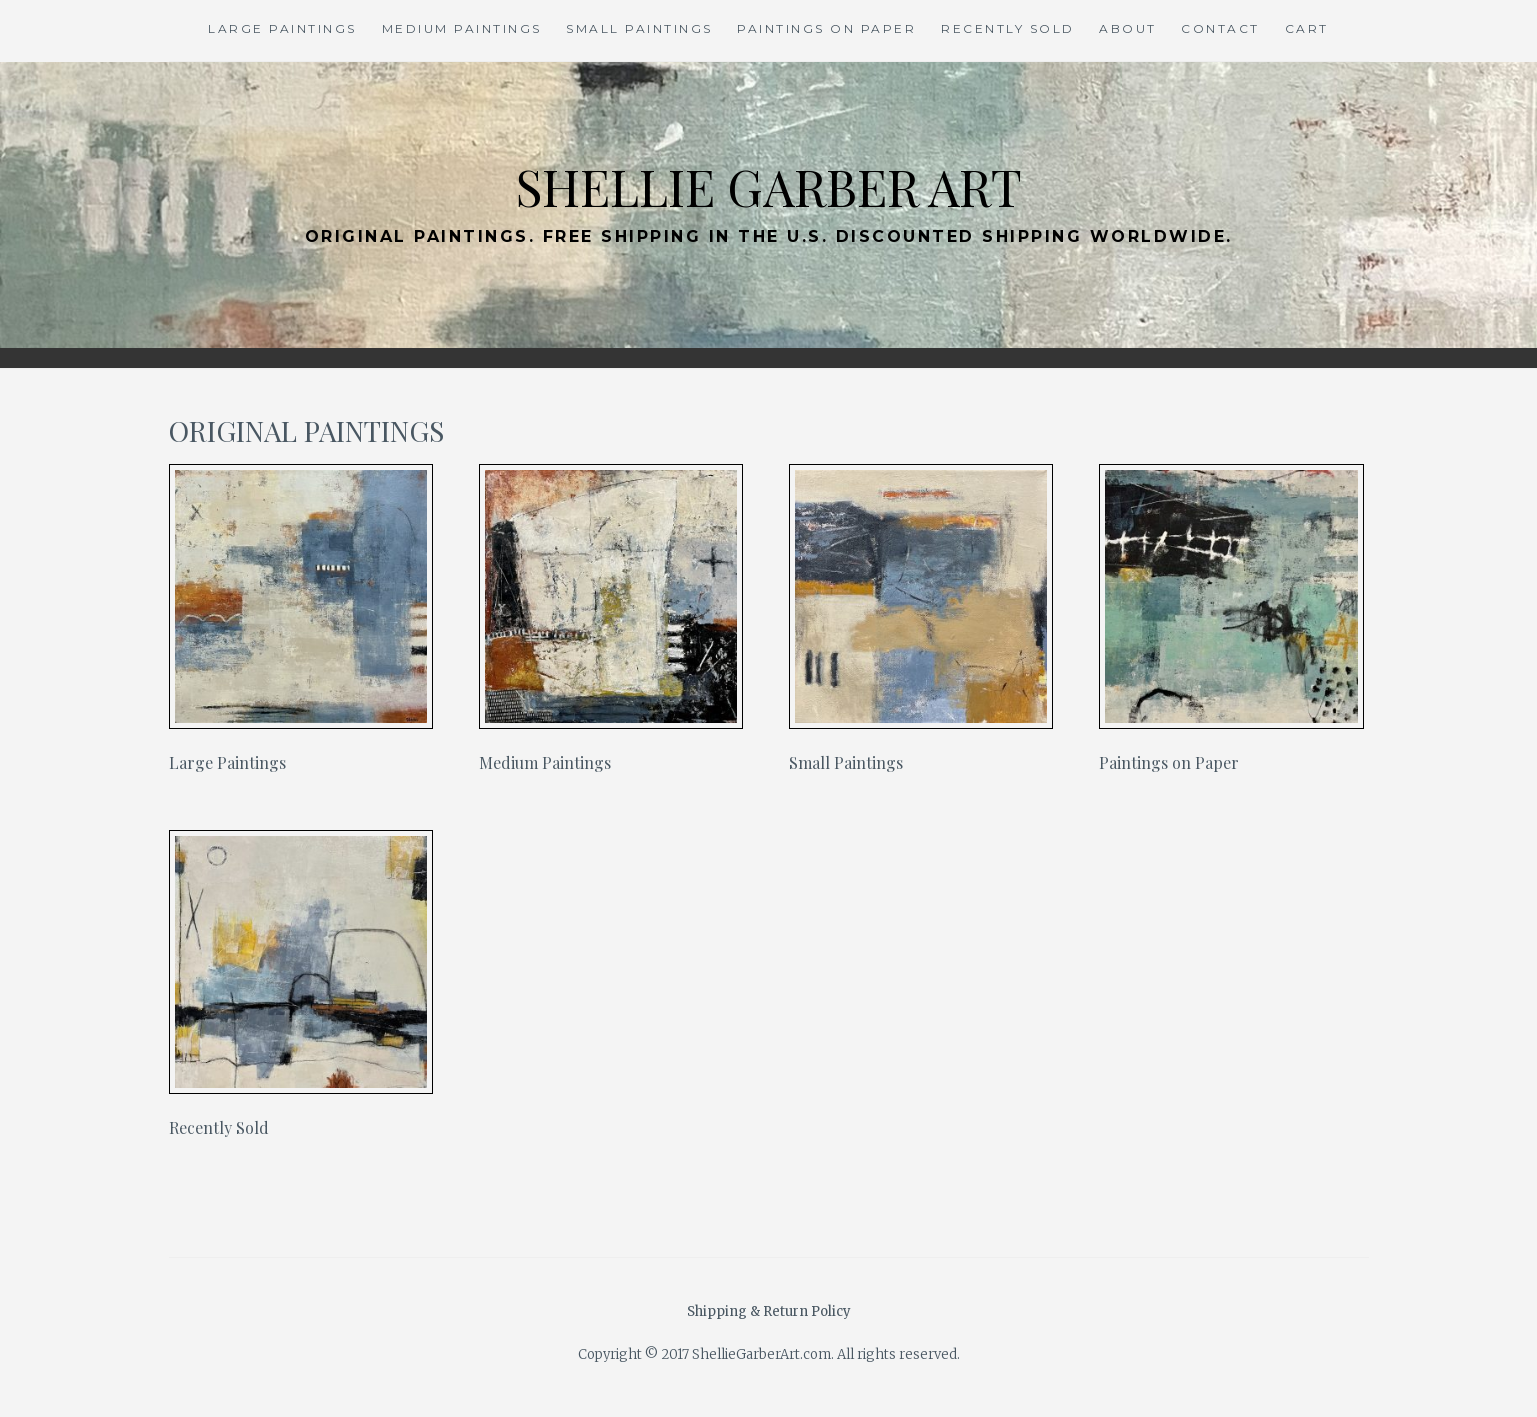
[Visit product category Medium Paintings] (611, 622)
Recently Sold (1008, 28)
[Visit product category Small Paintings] (921, 622)
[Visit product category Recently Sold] (301, 988)
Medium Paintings (462, 28)
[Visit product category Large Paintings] (301, 622)
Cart (1307, 28)
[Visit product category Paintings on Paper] (1231, 622)
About (1128, 28)
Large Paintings (282, 28)
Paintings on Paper (826, 28)
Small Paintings (639, 28)
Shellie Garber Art (769, 186)
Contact (1220, 28)
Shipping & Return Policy (769, 1311)
